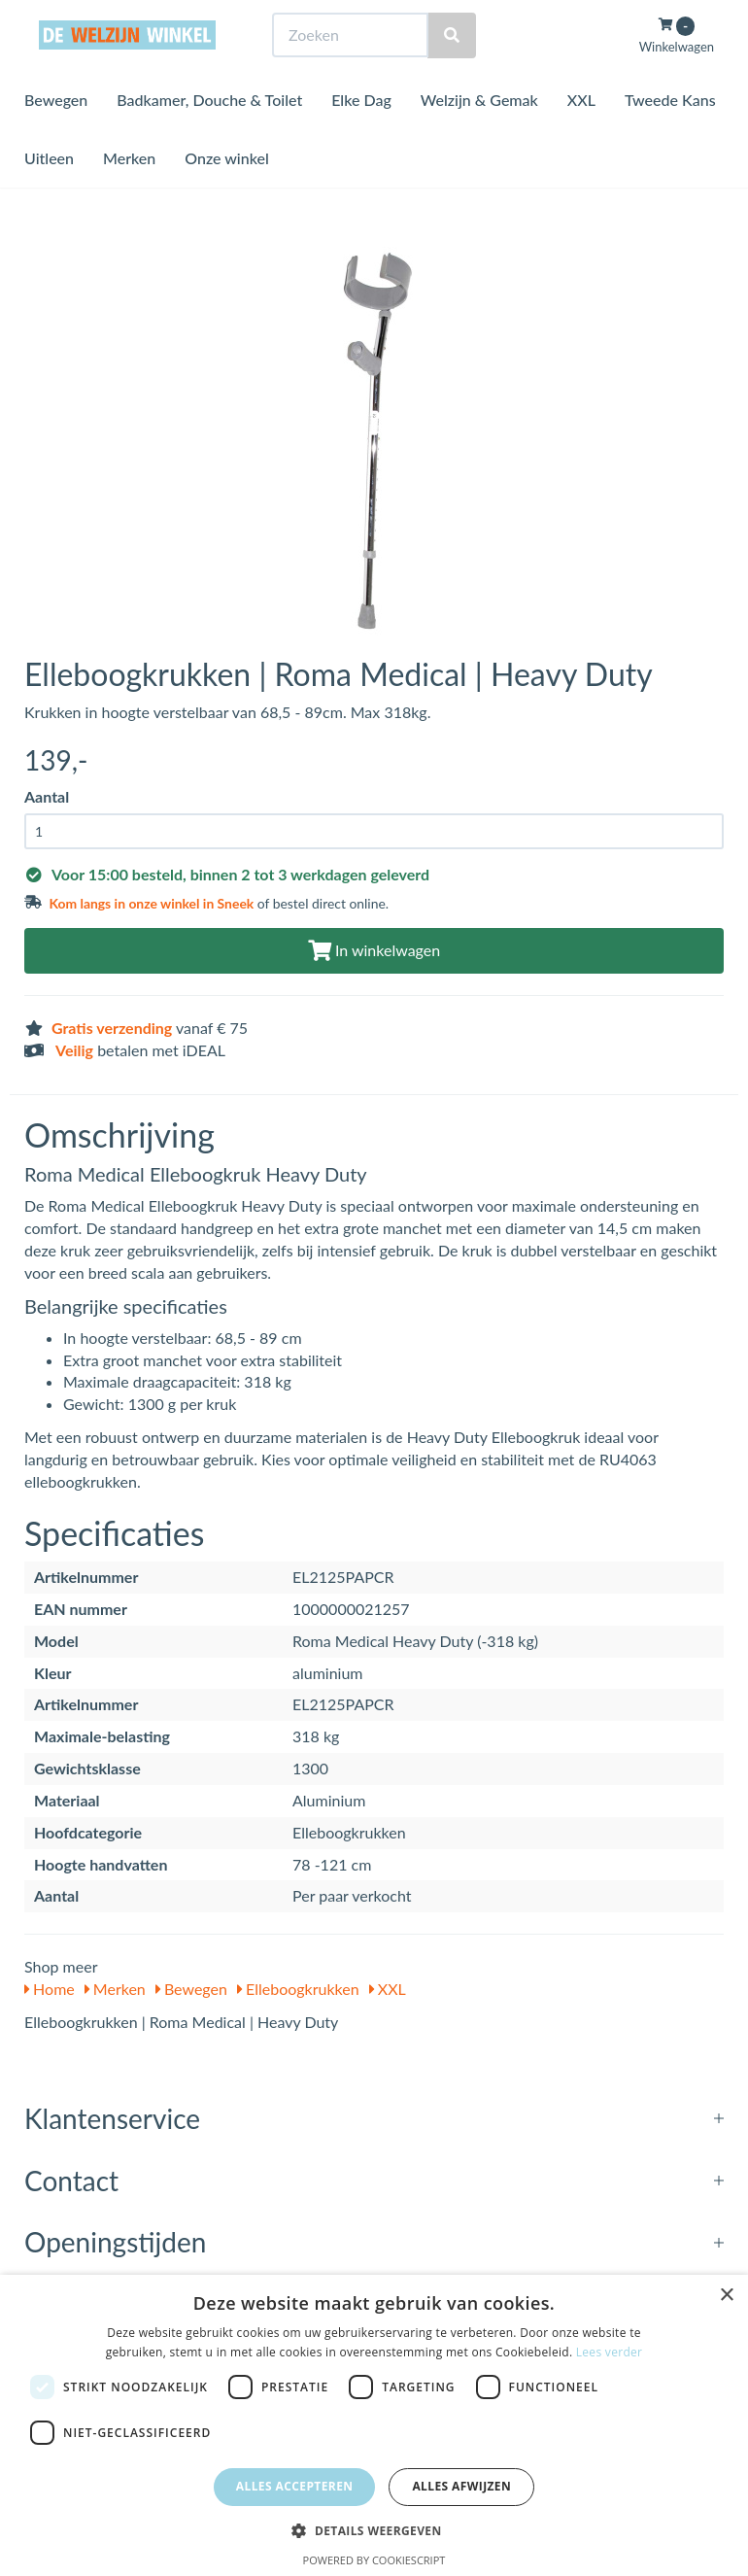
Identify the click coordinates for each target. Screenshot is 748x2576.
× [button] (726, 2295)
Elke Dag (361, 135)
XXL (581, 135)
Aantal (46, 796)
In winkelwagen (374, 950)
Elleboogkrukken (298, 1988)
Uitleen (49, 194)
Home (49, 1988)
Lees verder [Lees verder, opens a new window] (609, 2352)
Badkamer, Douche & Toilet (209, 135)
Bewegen (55, 135)
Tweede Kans (670, 135)
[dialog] (374, 2425)
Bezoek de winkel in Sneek (103, 18)
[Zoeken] (451, 71)
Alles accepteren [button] (295, 2486)
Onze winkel (227, 194)
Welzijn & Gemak (479, 135)
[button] (373, 2530)
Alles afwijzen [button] (461, 2486)
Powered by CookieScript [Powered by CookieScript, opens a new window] (374, 2560)
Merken (129, 194)
